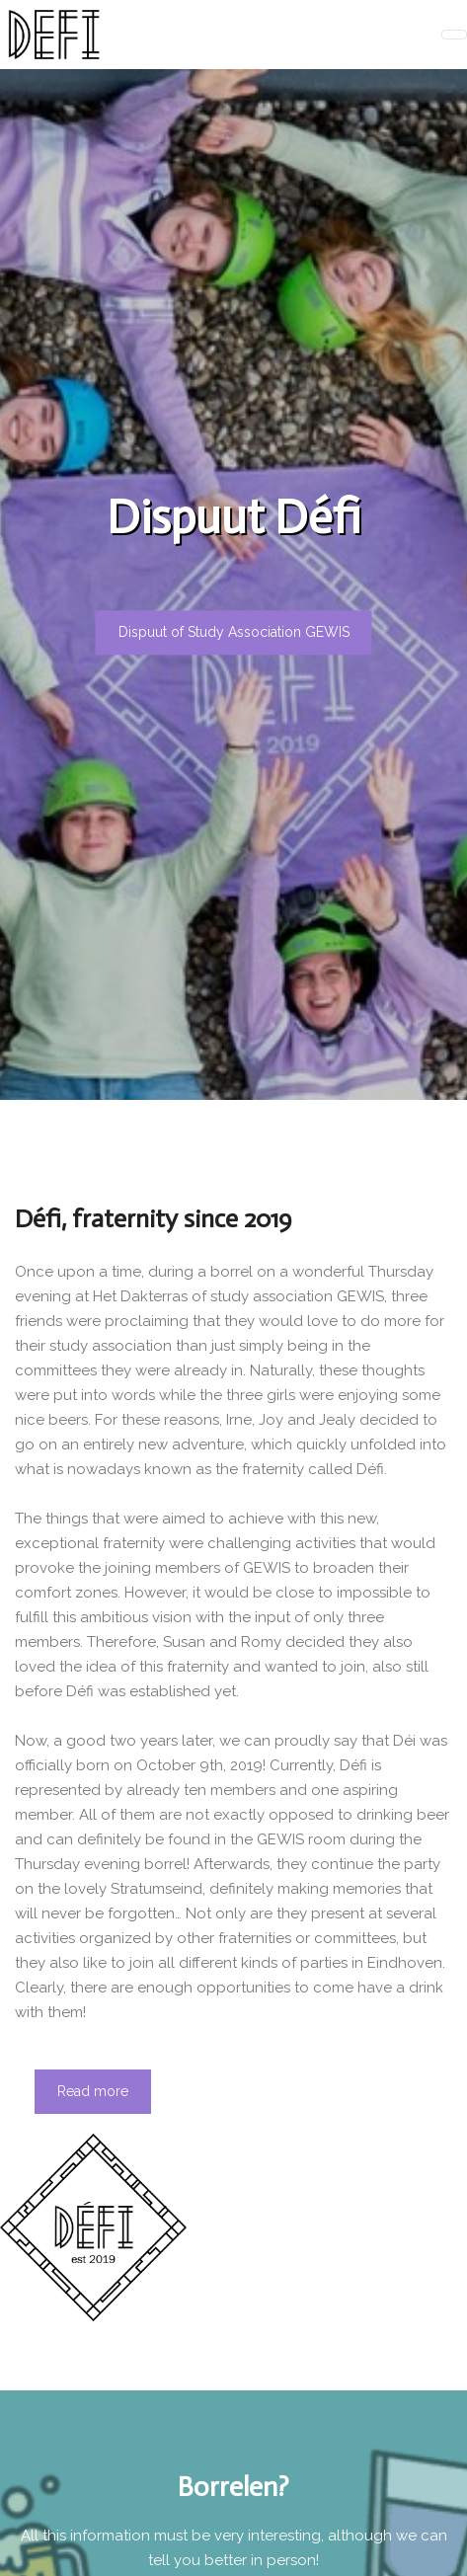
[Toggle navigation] (454, 34)
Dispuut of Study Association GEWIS (234, 632)
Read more (92, 2091)
